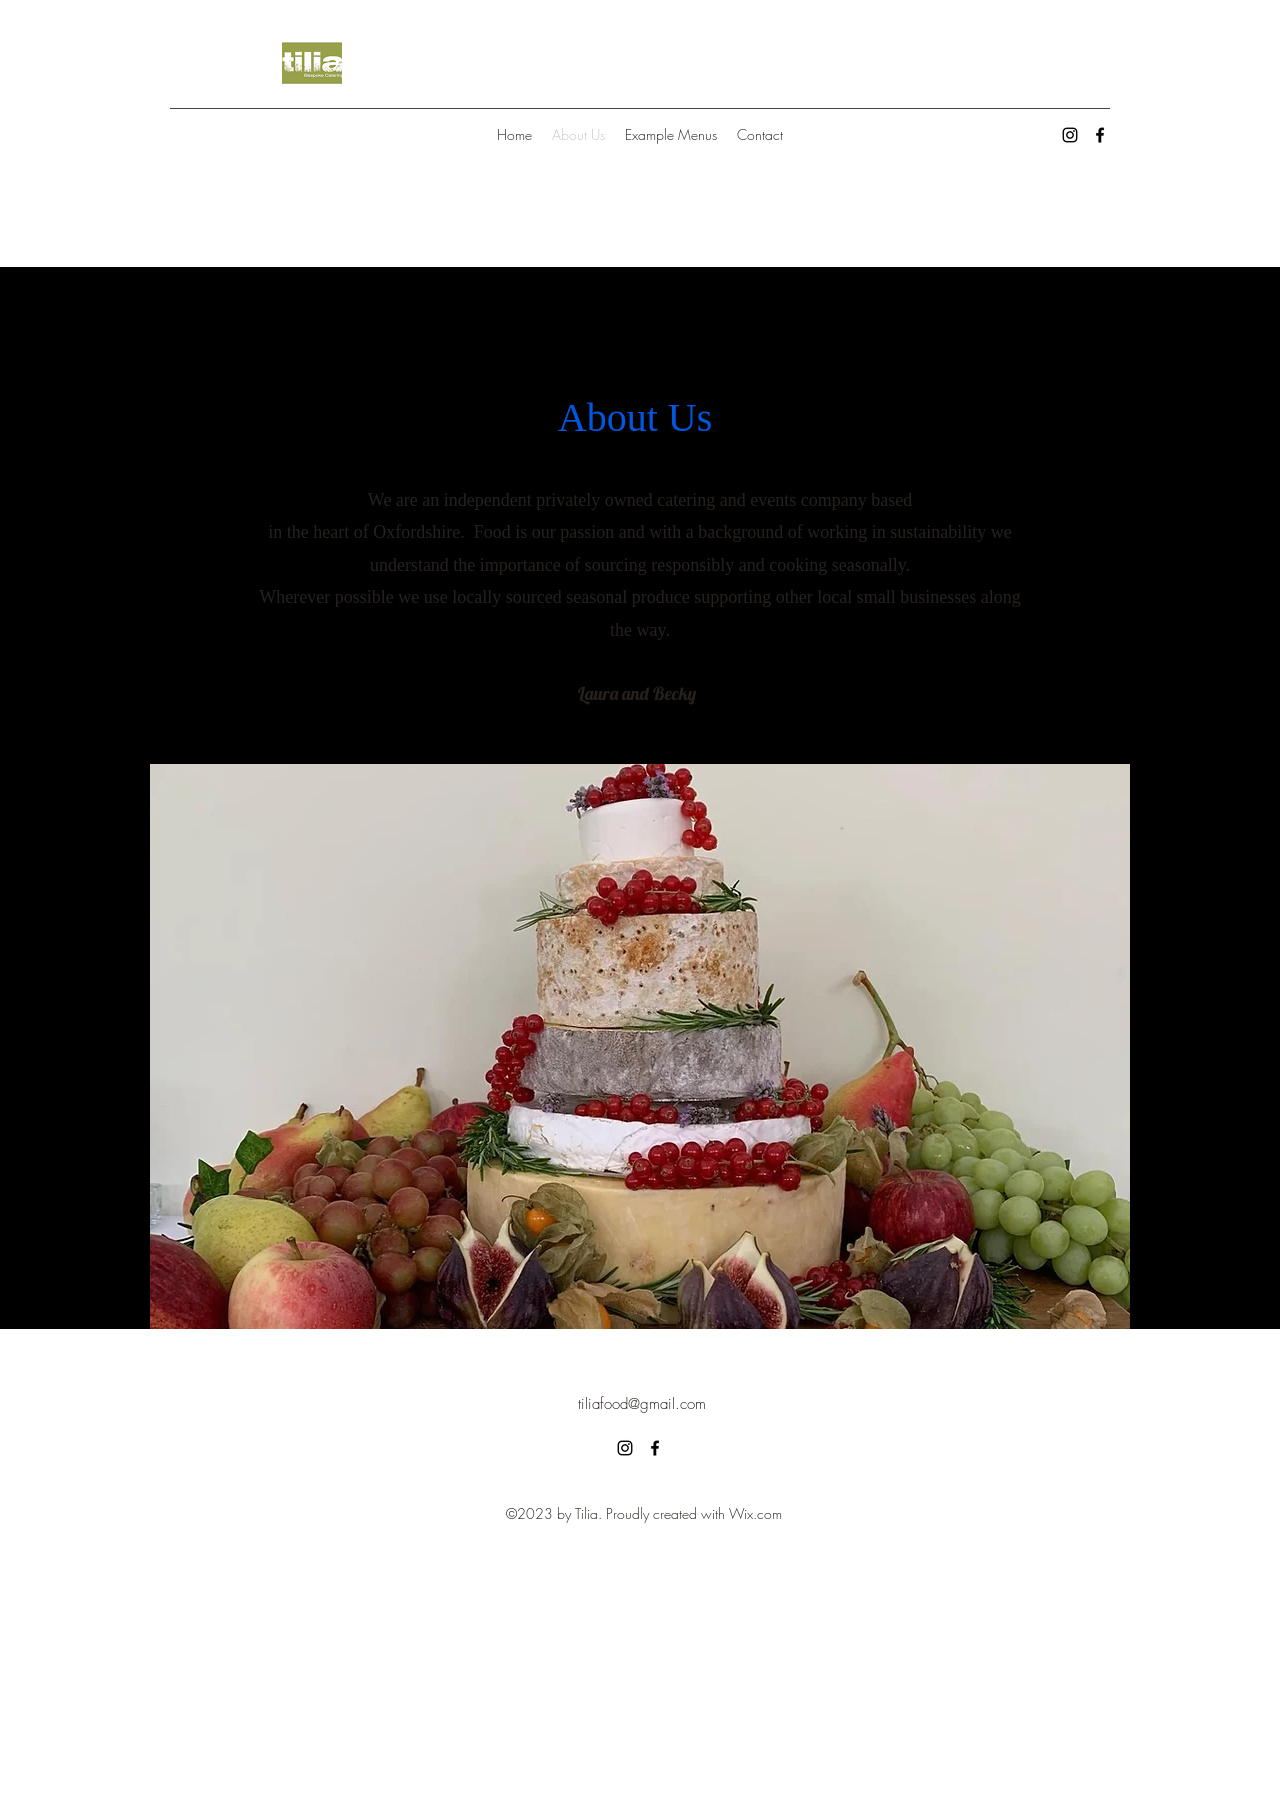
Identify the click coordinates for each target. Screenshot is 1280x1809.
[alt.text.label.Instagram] (1070, 135)
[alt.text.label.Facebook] (1100, 135)
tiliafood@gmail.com (642, 1404)
